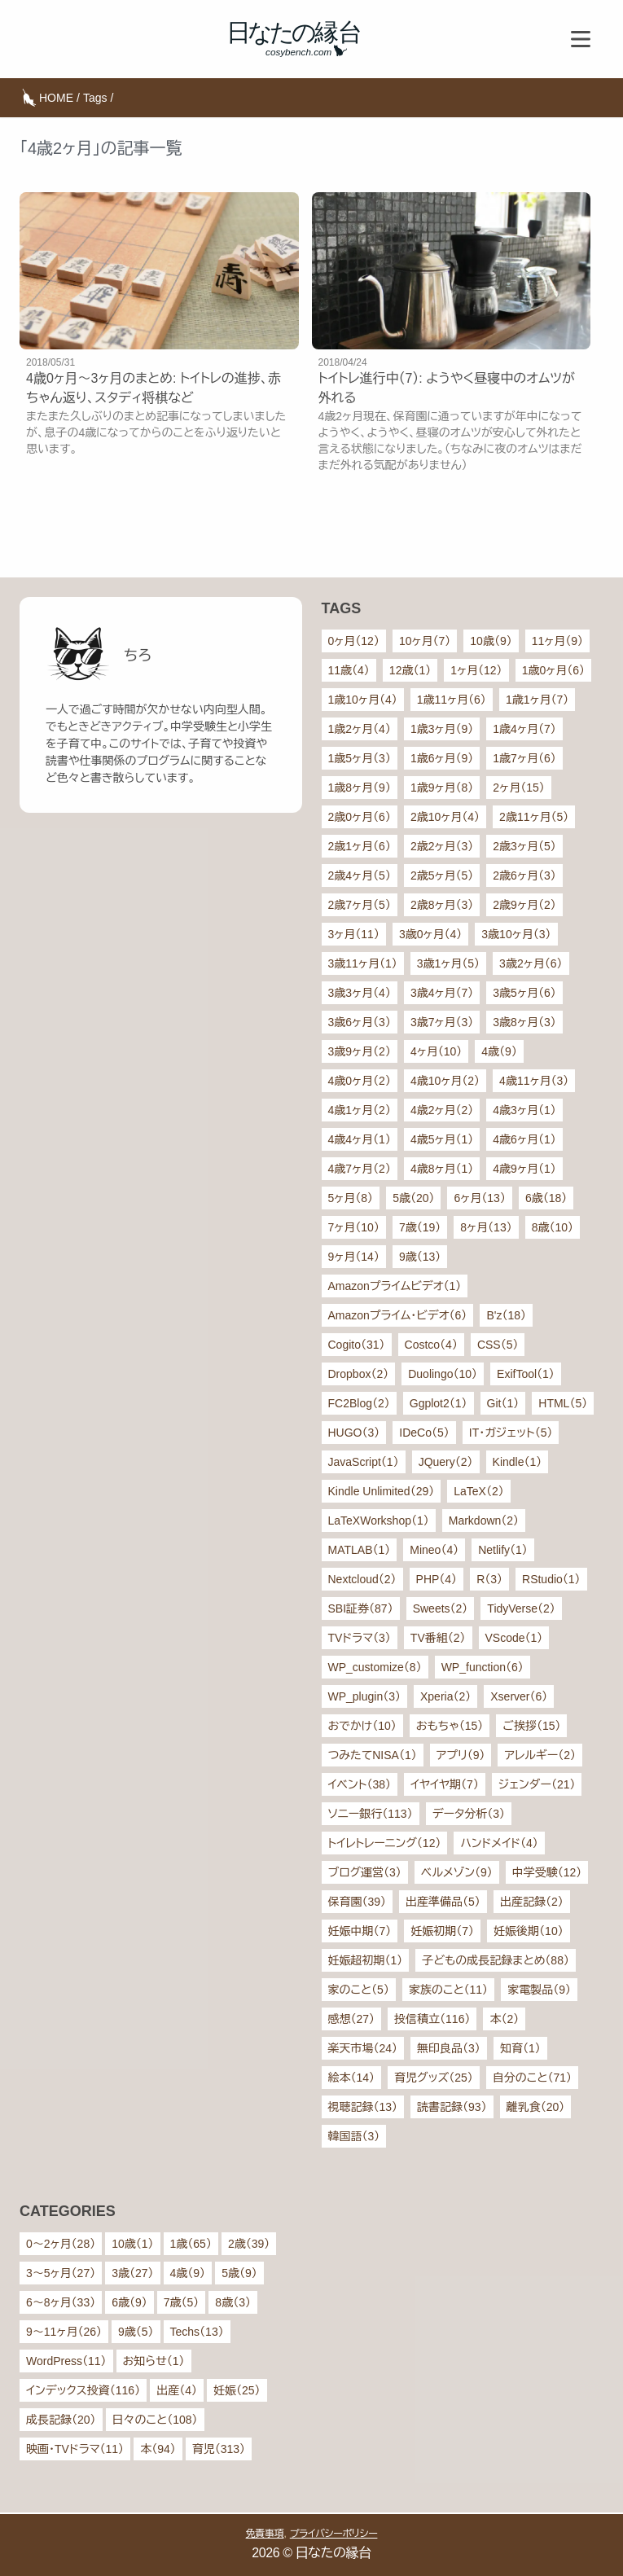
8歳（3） (233, 2302)
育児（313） (218, 2448)
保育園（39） (357, 1901)
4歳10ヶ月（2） (445, 1080)
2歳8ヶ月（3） (441, 904)
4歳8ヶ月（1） (441, 1168)
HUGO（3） (354, 1432)
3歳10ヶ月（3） (516, 934)
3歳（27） (132, 2273)
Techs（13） (197, 2331)
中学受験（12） (547, 1872)
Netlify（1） (503, 1549)
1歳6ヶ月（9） (441, 758)
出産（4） (176, 2390)
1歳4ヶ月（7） (524, 728)
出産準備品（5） (443, 1901)
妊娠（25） (237, 2390)
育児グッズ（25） (433, 2077)
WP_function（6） (482, 1667)
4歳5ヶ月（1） (441, 1139)
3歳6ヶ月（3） (359, 1022)
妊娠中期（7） (360, 1930)
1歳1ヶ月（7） (537, 699)
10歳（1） (132, 2243)
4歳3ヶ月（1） (524, 1110)
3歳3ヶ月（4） (359, 992)
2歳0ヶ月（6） (359, 816)
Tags (95, 97)
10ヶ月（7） (424, 640)
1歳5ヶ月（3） (359, 758)
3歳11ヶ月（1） (362, 963)
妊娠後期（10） (529, 1930)
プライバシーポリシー (334, 2533)
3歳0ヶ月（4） (430, 934)
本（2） (504, 2018)
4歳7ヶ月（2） (359, 1168)
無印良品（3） (448, 2048)
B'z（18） (506, 1315)
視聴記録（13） (363, 2106)
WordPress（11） (66, 2361)
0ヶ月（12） (354, 640)
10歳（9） (490, 640)
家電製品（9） (539, 1989)
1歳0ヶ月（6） (553, 670)
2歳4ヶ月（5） (359, 875)
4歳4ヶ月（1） (359, 1139)
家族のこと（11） (448, 1989)
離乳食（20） (536, 2106)
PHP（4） (437, 1579)
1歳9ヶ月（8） (441, 787)
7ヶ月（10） (354, 1227)
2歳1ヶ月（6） (359, 846)
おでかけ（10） (362, 1725)
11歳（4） (349, 670)
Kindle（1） (517, 1461)
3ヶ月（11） (354, 934)
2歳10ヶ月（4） (445, 816)
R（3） (489, 1579)
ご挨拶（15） (531, 1725)
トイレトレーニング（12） (384, 1843)
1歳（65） (191, 2243)
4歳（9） (499, 1051)
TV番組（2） (438, 1637)
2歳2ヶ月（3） (441, 846)
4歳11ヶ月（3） (533, 1080)
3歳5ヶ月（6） (524, 992)
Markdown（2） (484, 1520)
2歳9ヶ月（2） (524, 904)
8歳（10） (552, 1227)
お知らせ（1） (154, 2361)
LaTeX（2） (478, 1491)
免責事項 (265, 2533)
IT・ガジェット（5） (511, 1432)
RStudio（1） (551, 1579)
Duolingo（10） (442, 1373)
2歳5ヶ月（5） (441, 875)
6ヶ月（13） (479, 1198)
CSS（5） (498, 1344)
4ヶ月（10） (436, 1051)
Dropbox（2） (358, 1373)
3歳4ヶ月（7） (441, 992)
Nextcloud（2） (362, 1579)
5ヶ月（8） (351, 1198)
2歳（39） (249, 2243)
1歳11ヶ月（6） (451, 699)
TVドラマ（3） (359, 1637)
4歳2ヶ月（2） (441, 1110)
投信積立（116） (432, 2018)
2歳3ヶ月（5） (524, 846)
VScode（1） (514, 1637)
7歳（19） (420, 1227)
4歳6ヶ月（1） (524, 1139)
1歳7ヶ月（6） (524, 758)
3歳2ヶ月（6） (530, 963)
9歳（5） (136, 2331)
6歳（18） (546, 1198)
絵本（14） (351, 2077)
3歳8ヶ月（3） (524, 1022)
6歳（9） (129, 2302)
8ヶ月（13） (485, 1227)
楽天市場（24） (363, 2048)
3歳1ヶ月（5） (448, 963)
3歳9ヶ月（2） (359, 1051)
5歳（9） (239, 2273)
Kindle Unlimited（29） (381, 1491)
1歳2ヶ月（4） (359, 728)
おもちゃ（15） (450, 1725)
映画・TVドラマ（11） (75, 2448)
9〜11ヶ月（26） (64, 2331)
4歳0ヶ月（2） (359, 1080)
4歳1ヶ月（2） (359, 1110)
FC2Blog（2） (359, 1403)
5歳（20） (413, 1198)
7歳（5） (182, 2302)
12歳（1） (410, 670)
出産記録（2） (532, 1901)
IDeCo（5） (424, 1432)
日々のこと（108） (155, 2419)
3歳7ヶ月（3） (441, 1022)
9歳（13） (420, 1256)
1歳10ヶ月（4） (362, 699)
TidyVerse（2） (521, 1608)
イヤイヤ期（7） (444, 1784)
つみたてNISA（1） (372, 1755)
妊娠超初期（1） (365, 1960)
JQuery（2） (446, 1461)
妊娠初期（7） (442, 1930)
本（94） (158, 2448)
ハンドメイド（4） (498, 1843)
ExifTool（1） (526, 1373)
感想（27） (351, 2018)
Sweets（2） (440, 1608)
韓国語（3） (354, 2136)
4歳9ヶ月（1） (524, 1168)
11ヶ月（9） (557, 640)
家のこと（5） (358, 1989)
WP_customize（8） (375, 1667)
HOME (56, 97)
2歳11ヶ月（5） (533, 816)
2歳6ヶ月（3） (524, 875)
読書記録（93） (452, 2106)
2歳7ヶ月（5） (359, 904)
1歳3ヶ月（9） (441, 728)
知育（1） (520, 2048)
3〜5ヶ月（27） (60, 2273)
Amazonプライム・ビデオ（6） (397, 1315)
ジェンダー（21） (537, 1784)
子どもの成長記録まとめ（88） (495, 1960)
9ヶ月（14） (354, 1256)
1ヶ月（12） (476, 670)
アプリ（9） (461, 1755)
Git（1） (503, 1403)
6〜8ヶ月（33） (60, 2302)
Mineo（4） (434, 1549)
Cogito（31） (356, 1344)
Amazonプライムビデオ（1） (395, 1285)
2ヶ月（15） (518, 787)
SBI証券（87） (360, 1608)
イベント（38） (359, 1784)
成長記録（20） (61, 2419)
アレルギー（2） (540, 1755)
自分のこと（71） (532, 2077)
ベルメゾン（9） (457, 1872)
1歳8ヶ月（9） (359, 787)
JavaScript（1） (363, 1461)
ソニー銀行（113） (370, 1813)
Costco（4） (431, 1344)
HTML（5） (562, 1403)
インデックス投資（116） (83, 2390)
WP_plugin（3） (364, 1696)
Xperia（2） (445, 1696)
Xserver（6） (518, 1696)
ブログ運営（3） (364, 1872)
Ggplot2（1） (438, 1403)
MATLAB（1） (359, 1549)
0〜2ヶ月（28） (60, 2243)
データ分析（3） (468, 1813)
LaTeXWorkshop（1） (378, 1520)
